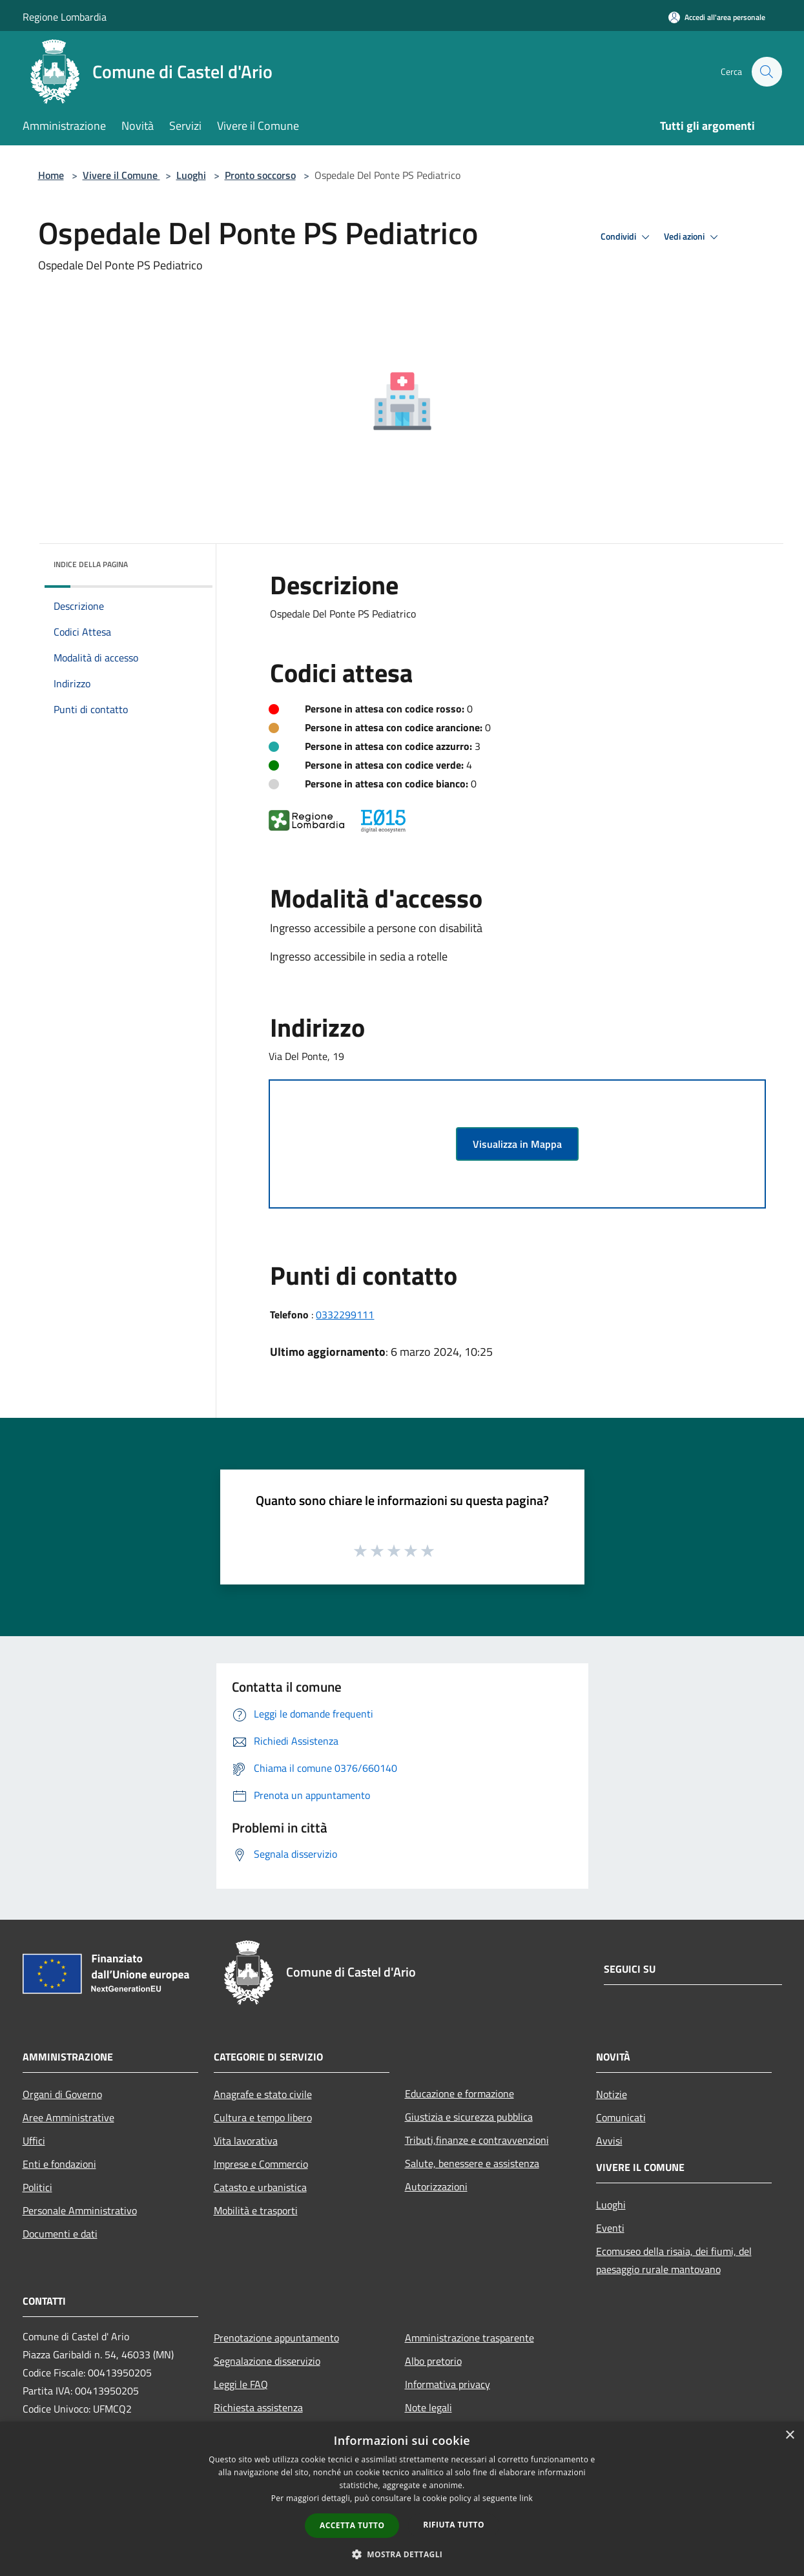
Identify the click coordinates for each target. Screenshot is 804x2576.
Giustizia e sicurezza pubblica (469, 2116)
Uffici (34, 2140)
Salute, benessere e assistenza (472, 2163)
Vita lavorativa (246, 2140)
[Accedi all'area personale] (717, 17)
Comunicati (621, 2117)
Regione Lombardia (65, 17)
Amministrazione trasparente (469, 2337)
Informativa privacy (447, 2384)
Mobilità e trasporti (256, 2210)
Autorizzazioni (436, 2186)
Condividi (627, 237)
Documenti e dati (60, 2233)
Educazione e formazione (459, 2093)
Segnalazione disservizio (267, 2361)
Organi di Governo (62, 2094)
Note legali (428, 2407)
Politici (37, 2187)
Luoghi (191, 175)
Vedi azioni (693, 237)
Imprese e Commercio (261, 2164)
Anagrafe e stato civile (263, 2094)
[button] (402, 2554)
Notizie (611, 2094)
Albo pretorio (433, 2361)
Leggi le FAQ (241, 2384)
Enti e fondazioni (59, 2164)
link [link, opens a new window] (526, 2498)
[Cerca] (766, 71)
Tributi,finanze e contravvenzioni (477, 2140)
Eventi (610, 2228)
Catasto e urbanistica (260, 2187)
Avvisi (609, 2140)
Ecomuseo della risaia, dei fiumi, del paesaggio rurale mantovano (674, 2260)
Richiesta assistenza (258, 2407)
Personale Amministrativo (80, 2210)
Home (51, 175)
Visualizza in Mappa (517, 1144)
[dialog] (402, 2499)
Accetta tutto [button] (352, 2525)
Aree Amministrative (68, 2117)
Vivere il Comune (121, 175)
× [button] (789, 2435)
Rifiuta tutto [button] (453, 2524)
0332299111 (345, 1314)
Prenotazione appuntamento (276, 2337)
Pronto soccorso (260, 175)
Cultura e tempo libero (263, 2117)
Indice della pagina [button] (91, 564)
